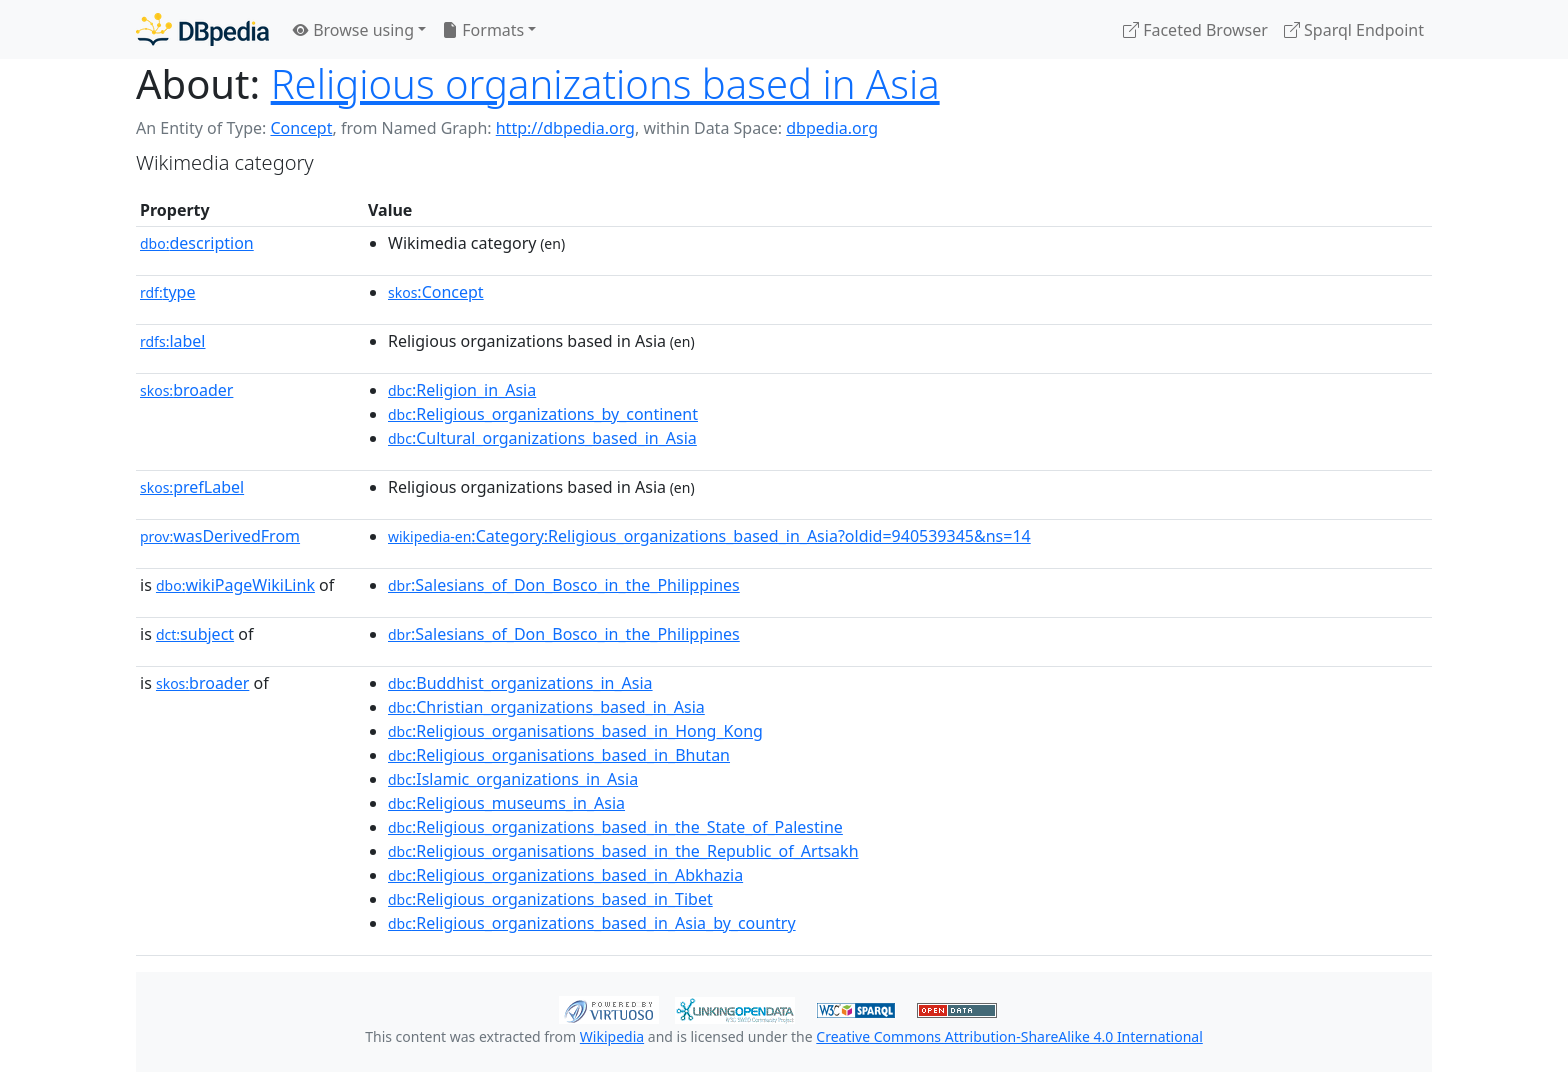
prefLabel (192, 487)
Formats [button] (483, 30)
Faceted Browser (1195, 30)
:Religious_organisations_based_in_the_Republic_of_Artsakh (623, 851)
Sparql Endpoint (1354, 30)
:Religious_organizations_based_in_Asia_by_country (592, 923)
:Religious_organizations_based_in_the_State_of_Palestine (615, 827)
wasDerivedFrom (220, 536)
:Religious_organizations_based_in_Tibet (550, 899)
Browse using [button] (353, 30)
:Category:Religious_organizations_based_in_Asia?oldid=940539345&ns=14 (709, 536)
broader (186, 390)
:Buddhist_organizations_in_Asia (520, 683)
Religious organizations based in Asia (605, 83)
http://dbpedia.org (565, 128)
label (173, 341)
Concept (301, 128)
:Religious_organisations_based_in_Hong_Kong (575, 731)
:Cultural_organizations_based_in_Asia (542, 438)
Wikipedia (612, 1036)
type (168, 292)
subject (195, 634)
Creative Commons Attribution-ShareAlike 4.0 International (1009, 1036)
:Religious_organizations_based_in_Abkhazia (565, 875)
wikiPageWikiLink (235, 585)
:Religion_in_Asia (462, 390)
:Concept (436, 292)
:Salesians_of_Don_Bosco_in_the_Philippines (564, 585)
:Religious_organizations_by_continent (543, 414)
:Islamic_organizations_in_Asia (513, 779)
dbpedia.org (832, 128)
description (197, 243)
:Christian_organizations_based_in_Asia (546, 707)
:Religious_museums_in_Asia (506, 803)
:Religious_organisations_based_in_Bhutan (559, 755)
